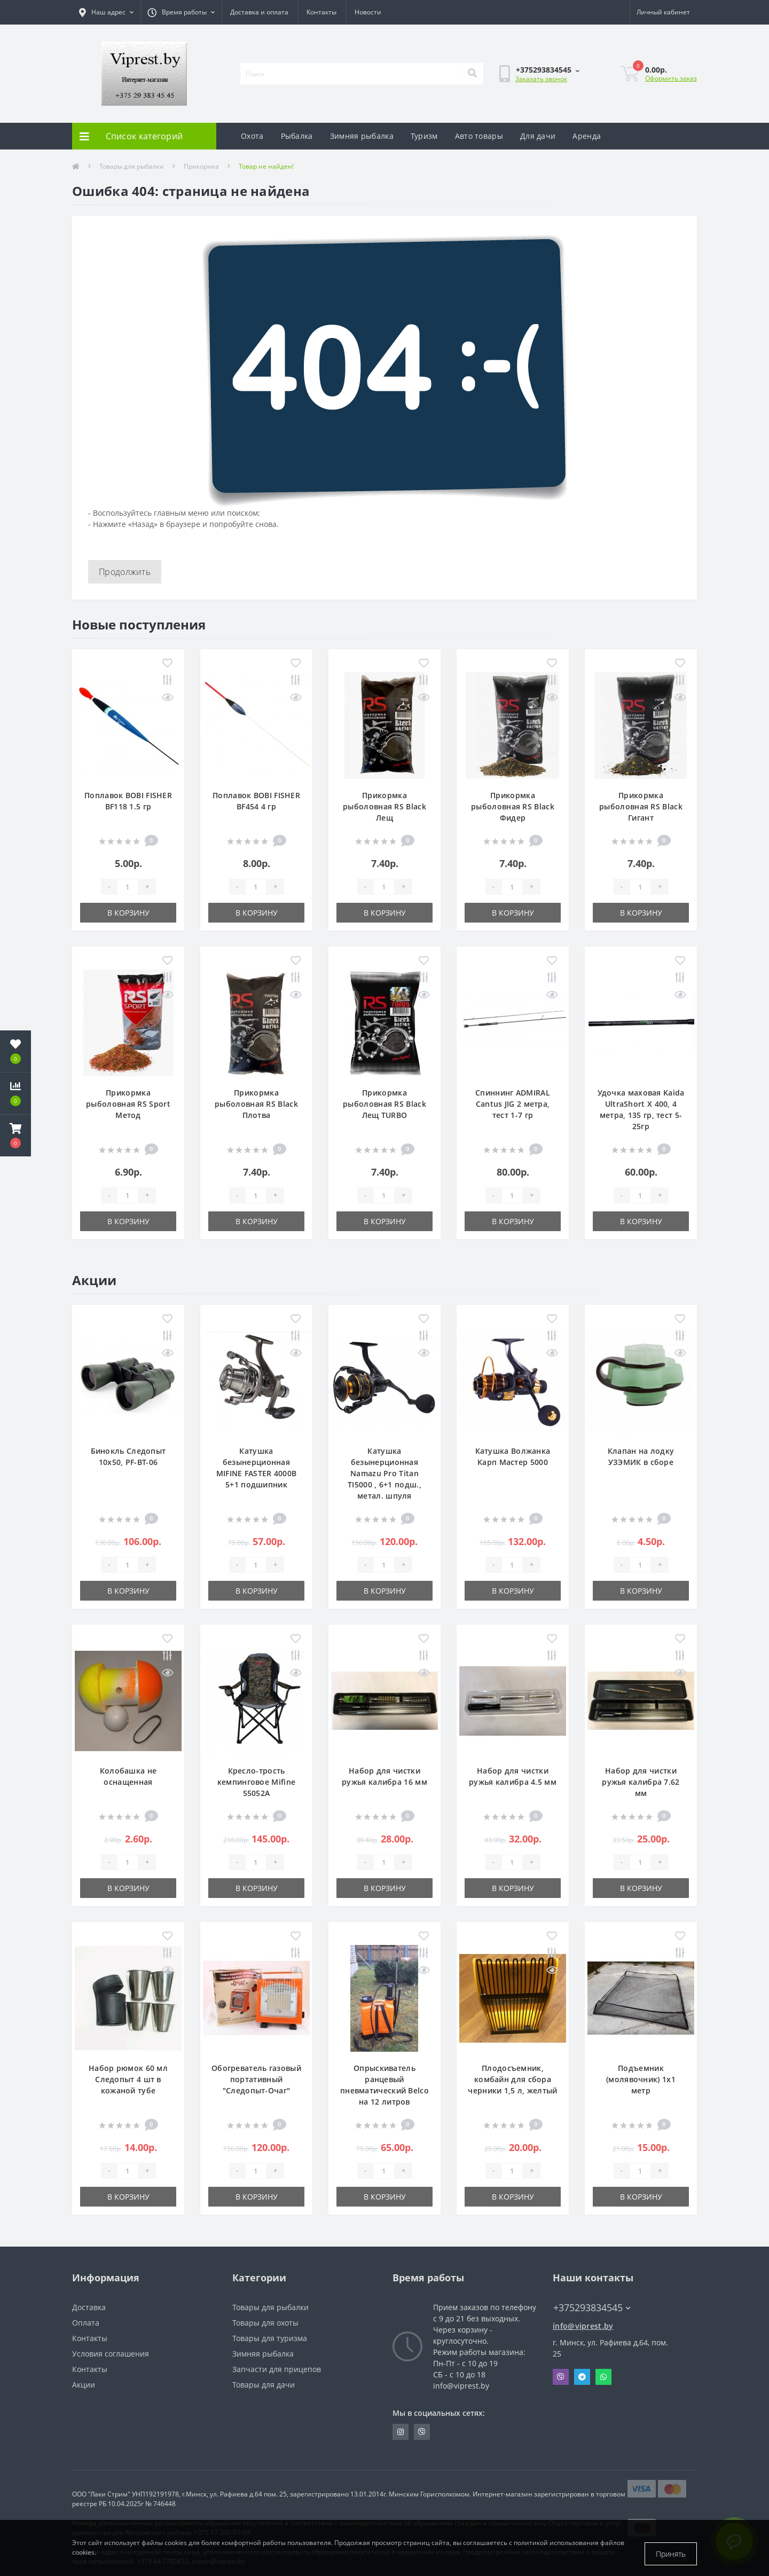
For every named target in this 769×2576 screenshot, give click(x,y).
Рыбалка (297, 136)
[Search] (472, 73)
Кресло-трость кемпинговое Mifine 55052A (256, 1782)
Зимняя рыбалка (362, 136)
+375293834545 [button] (592, 2308)
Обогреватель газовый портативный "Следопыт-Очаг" (256, 2079)
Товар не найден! (266, 166)
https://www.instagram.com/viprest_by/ (400, 2432)
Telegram (582, 2377)
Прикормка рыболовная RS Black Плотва (256, 1104)
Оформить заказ (671, 78)
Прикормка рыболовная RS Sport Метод (128, 1104)
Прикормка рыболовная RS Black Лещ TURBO (384, 1104)
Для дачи (537, 136)
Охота (252, 136)
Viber (560, 2377)
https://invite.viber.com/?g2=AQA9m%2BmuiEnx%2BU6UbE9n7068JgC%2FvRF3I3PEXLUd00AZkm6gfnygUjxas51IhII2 (422, 2432)
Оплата (85, 2323)
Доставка (89, 2307)
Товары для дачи (263, 2385)
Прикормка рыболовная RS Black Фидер (512, 806)
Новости (368, 12)
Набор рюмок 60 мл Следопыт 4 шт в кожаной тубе (128, 2079)
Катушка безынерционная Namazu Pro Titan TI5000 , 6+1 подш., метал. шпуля (384, 1473)
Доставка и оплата (259, 12)
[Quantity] (127, 887)
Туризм (424, 136)
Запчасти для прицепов (276, 2369)
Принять (671, 2554)
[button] (15, 1135)
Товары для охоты (265, 2323)
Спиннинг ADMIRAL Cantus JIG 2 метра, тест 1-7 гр (512, 1104)
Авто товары (479, 136)
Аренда (586, 136)
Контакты (321, 12)
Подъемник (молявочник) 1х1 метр (641, 2079)
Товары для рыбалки (131, 166)
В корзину (128, 913)
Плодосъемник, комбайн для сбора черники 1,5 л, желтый (512, 2079)
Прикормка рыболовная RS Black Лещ (384, 806)
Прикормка (201, 166)
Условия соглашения (110, 2354)
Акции (83, 2385)
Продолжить (125, 572)
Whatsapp (603, 2377)
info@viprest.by (583, 2326)
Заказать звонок (541, 78)
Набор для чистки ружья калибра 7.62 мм (640, 1782)
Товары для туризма (269, 2338)
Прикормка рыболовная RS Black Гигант (640, 806)
